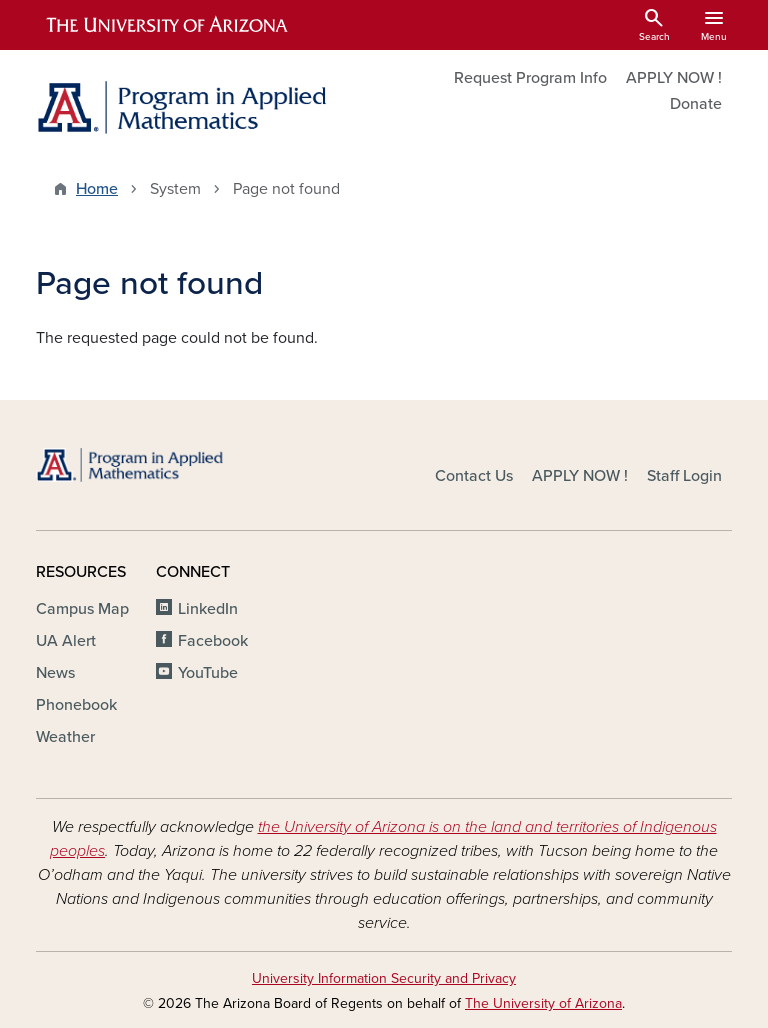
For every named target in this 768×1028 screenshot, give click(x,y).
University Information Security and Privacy (384, 978)
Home (97, 189)
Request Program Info (530, 78)
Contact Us (474, 476)
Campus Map (82, 609)
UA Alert (66, 641)
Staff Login (684, 476)
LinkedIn (208, 609)
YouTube (208, 673)
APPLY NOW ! (674, 78)
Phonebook (76, 705)
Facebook (213, 641)
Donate (696, 104)
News (55, 673)
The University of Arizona (543, 1003)
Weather (65, 737)
